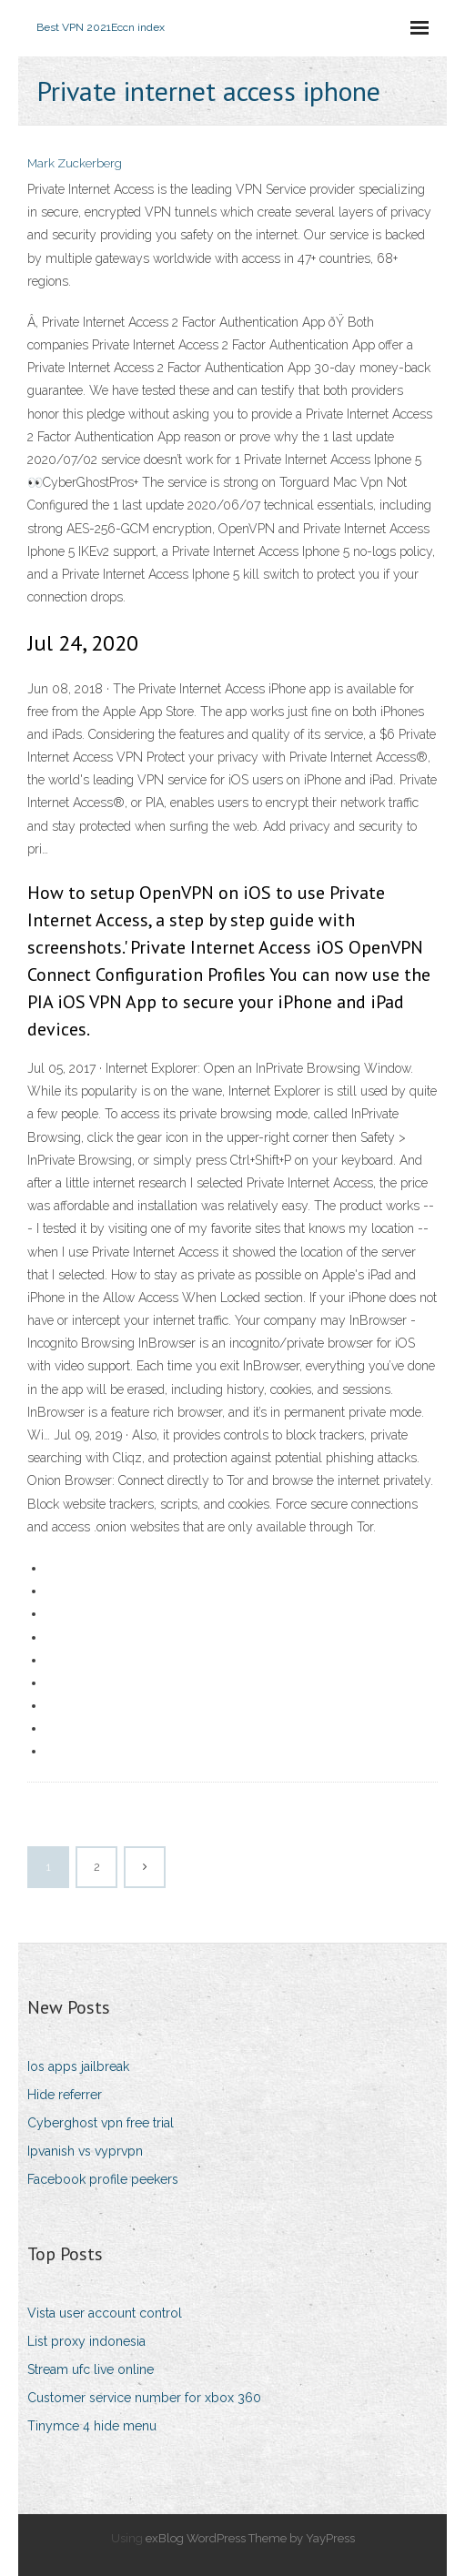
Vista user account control (104, 2313)
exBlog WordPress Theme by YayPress (250, 2538)
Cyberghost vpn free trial (100, 2123)
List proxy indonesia (86, 2341)
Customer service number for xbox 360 (144, 2397)
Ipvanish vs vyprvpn (85, 2151)
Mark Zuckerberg (74, 163)
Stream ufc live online (90, 2369)
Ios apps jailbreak (78, 2066)
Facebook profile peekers (102, 2179)
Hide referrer (64, 2094)
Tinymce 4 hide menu (92, 2426)
